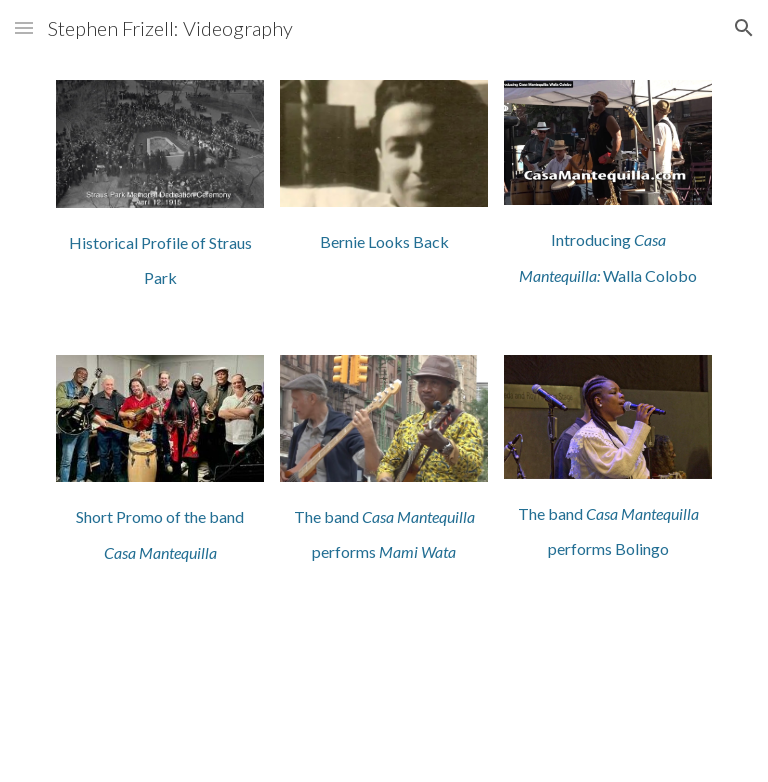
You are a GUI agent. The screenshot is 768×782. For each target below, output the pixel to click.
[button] (24, 27)
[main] (159, 257)
